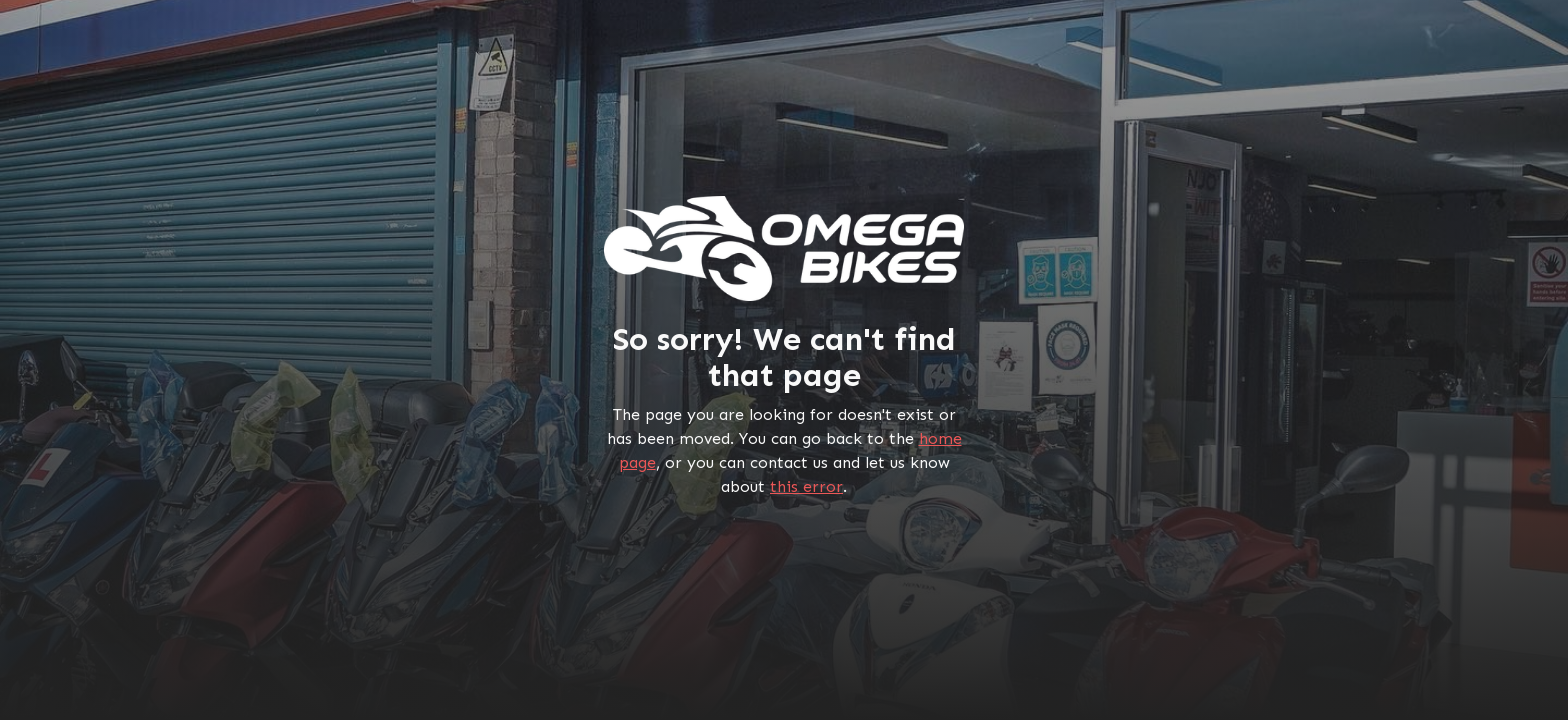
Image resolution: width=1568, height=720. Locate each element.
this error (806, 486)
